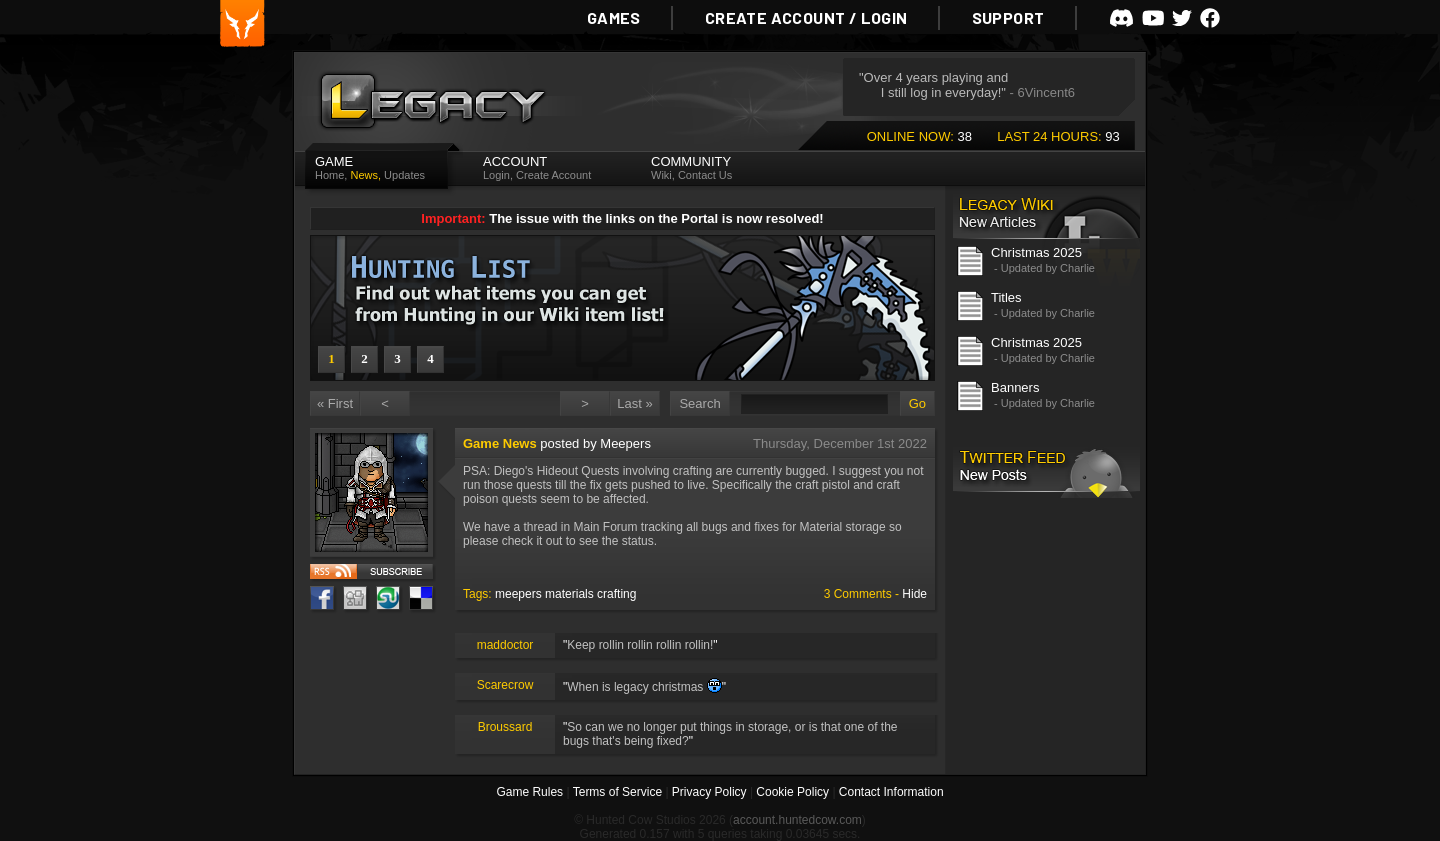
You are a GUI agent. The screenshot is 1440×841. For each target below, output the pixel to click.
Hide (914, 594)
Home (329, 175)
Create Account (553, 175)
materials (569, 594)
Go (917, 403)
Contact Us (705, 175)
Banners (1015, 387)
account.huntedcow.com (797, 820)
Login (496, 175)
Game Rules (529, 792)
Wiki (661, 175)
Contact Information (891, 792)
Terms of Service (617, 792)
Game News (500, 443)
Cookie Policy (792, 792)
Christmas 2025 (1036, 252)
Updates (404, 175)
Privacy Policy (709, 792)
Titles (1006, 297)
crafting (616, 594)
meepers (518, 594)
